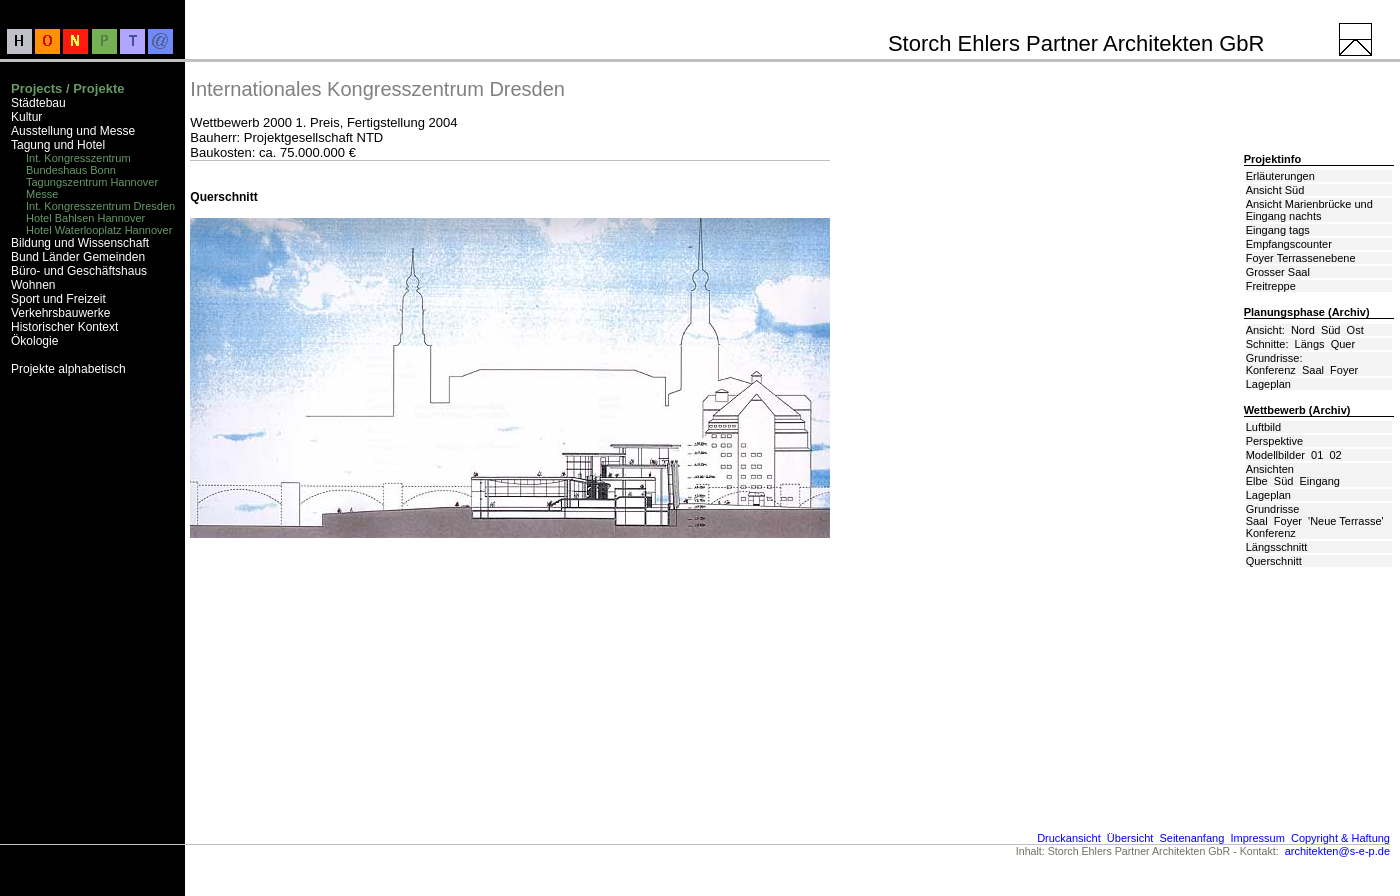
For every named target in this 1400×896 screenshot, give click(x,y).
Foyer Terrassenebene (1301, 258)
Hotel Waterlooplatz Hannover (99, 230)
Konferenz (1271, 370)
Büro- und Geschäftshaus (79, 271)
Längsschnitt (1277, 547)
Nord (1303, 330)
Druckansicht (1069, 838)
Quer (1343, 344)
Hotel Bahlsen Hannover (85, 218)
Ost (1355, 330)
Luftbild (1263, 427)
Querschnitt (1274, 561)
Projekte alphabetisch (68, 369)
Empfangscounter (1289, 244)
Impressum (1257, 838)
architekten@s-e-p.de (1337, 851)
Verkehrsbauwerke (60, 313)
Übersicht (1130, 838)
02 (1335, 455)
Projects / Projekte (67, 88)
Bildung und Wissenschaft (80, 243)
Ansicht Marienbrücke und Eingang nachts (1309, 210)
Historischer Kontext (64, 327)
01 (1317, 455)
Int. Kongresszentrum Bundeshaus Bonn (78, 164)
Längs (1310, 344)
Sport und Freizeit (58, 299)
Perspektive (1274, 441)
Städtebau (38, 103)
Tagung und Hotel (58, 145)
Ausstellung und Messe (73, 131)
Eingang (1320, 481)
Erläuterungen (1280, 176)
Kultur (26, 117)
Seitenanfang (1191, 838)
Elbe (1257, 481)
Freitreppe (1271, 286)
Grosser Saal (1278, 272)
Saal (1313, 370)
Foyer (1344, 370)
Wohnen (33, 285)
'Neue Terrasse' (1346, 521)
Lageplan (1268, 384)
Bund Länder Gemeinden (78, 257)
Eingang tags (1278, 230)
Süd (1331, 330)
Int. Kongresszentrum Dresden (100, 206)
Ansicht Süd (1275, 190)
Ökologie (34, 341)
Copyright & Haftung (1340, 838)
